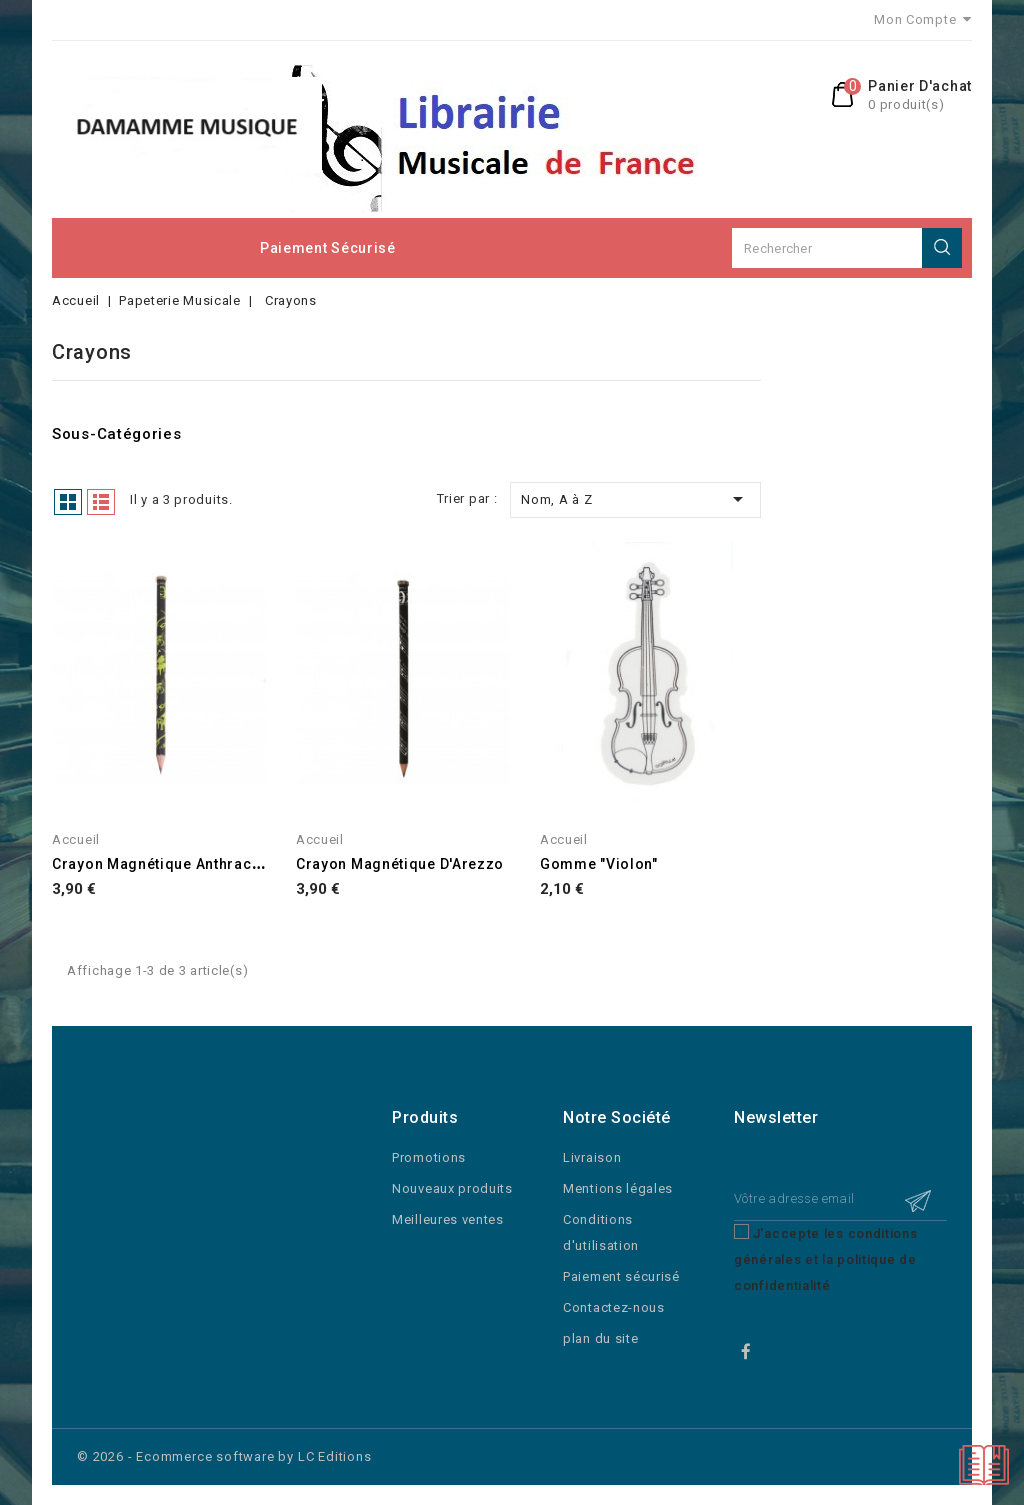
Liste (101, 502)
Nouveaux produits (452, 1188)
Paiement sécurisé (328, 248)
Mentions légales (618, 1188)
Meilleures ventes (448, 1219)
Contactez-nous (614, 1307)
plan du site (600, 1338)
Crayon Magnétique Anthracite (161, 864)
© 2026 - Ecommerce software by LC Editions (224, 1456)
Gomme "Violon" (599, 864)
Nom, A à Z (635, 499)
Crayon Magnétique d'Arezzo (400, 864)
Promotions (429, 1157)
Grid (68, 502)
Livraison (592, 1157)
